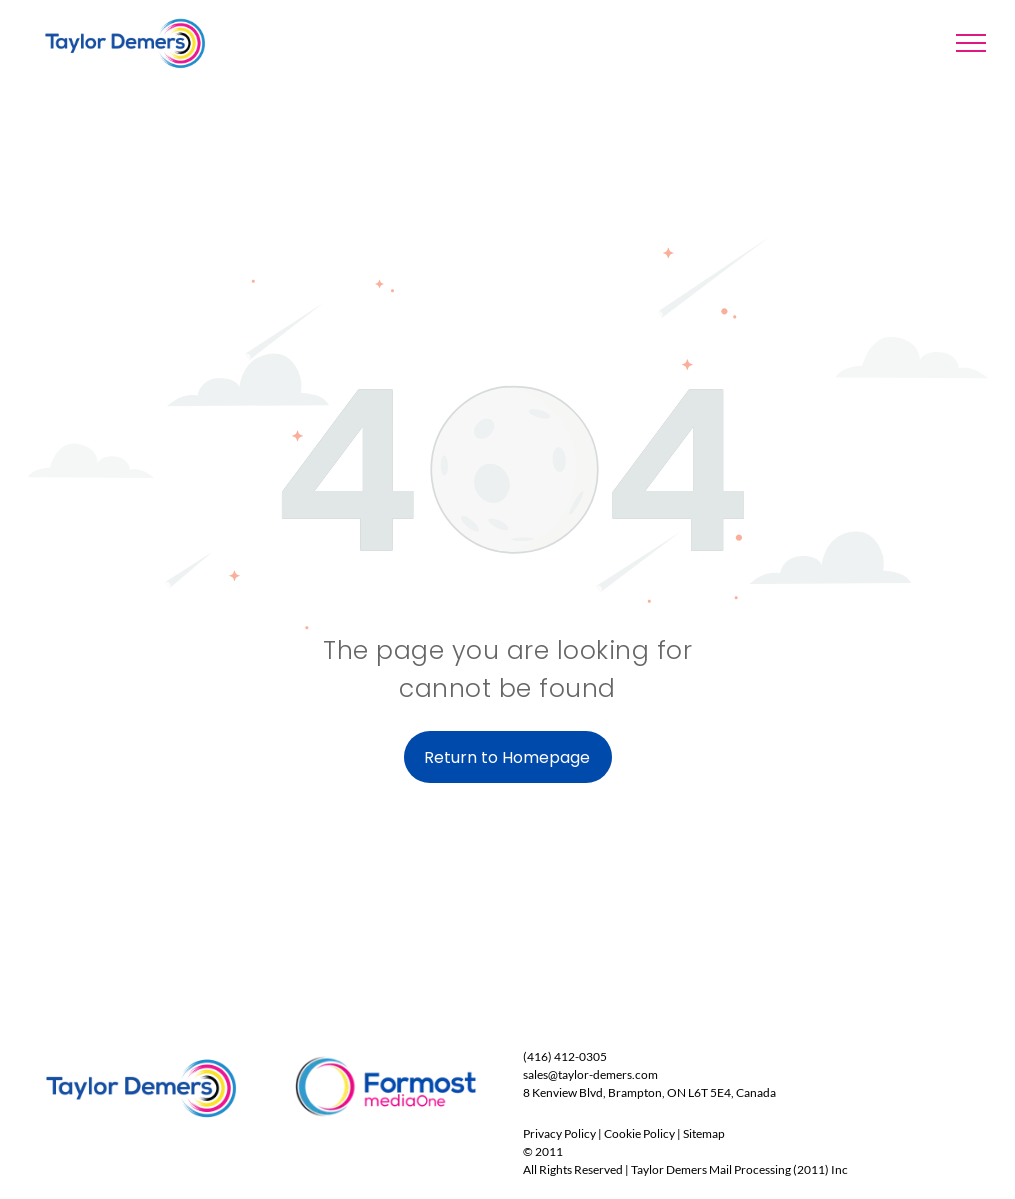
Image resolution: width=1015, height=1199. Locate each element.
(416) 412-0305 (565, 1056)
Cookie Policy (639, 1133)
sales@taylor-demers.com (590, 1074)
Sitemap (704, 1133)
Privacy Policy (559, 1133)
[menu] (971, 43)
